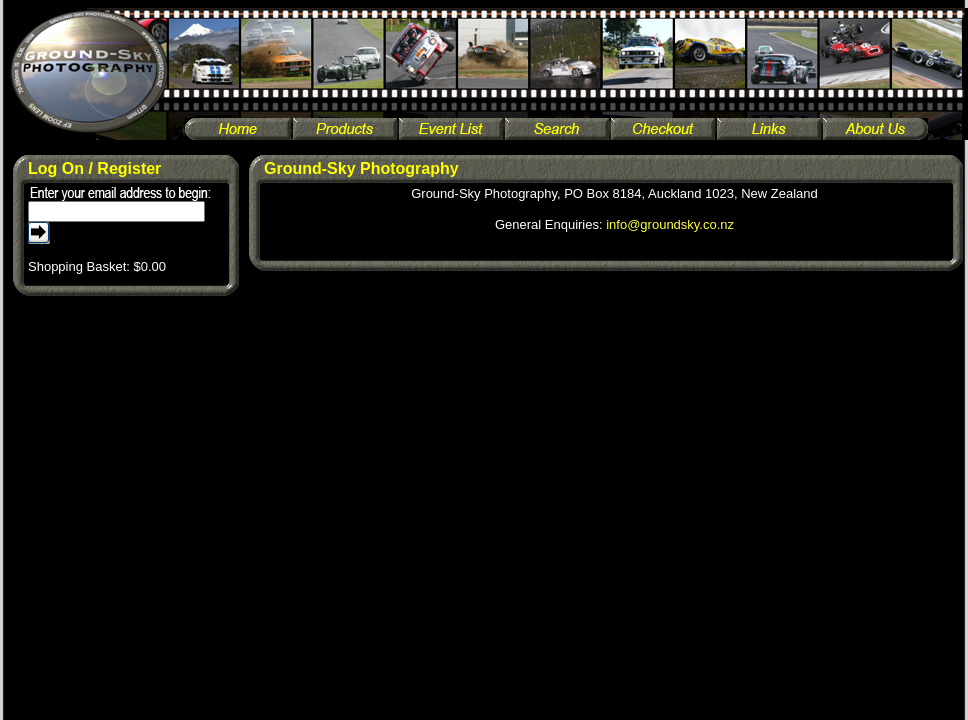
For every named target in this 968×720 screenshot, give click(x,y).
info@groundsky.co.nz (670, 224)
